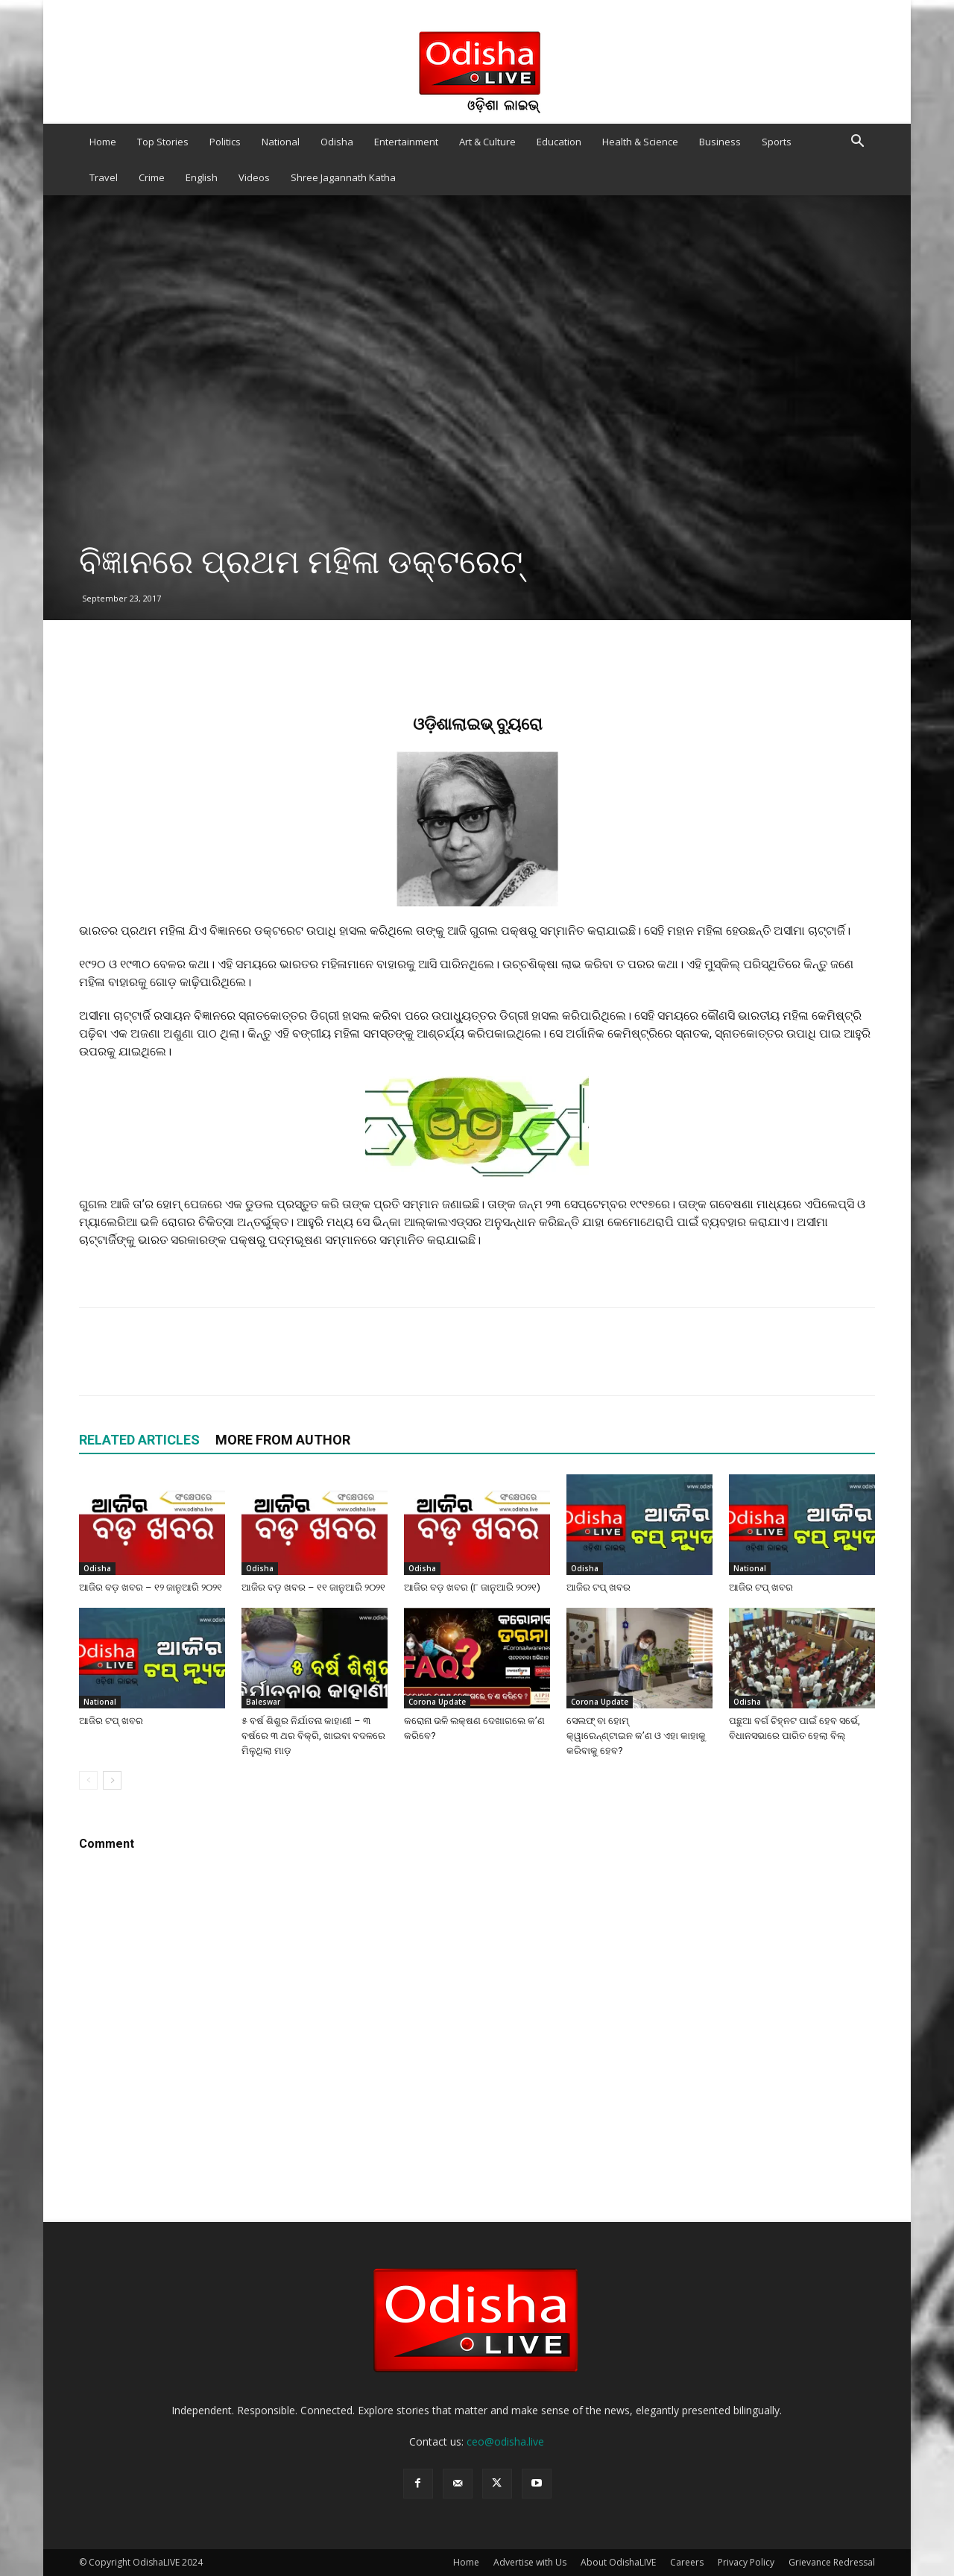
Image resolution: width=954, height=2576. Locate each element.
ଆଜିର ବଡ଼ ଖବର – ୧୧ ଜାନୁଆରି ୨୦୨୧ (313, 1587)
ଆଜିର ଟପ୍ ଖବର (598, 1587)
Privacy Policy (746, 2562)
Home (102, 141)
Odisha (336, 141)
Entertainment (406, 141)
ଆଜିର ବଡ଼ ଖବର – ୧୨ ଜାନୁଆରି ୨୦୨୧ (150, 1587)
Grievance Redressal (832, 2562)
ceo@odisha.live (505, 2441)
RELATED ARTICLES (139, 1440)
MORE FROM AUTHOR (282, 1440)
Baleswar (263, 1701)
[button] (857, 143)
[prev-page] (88, 1780)
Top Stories (163, 141)
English (202, 177)
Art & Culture (487, 141)
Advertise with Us (529, 2562)
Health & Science (640, 141)
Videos (254, 177)
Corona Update (437, 1701)
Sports (777, 141)
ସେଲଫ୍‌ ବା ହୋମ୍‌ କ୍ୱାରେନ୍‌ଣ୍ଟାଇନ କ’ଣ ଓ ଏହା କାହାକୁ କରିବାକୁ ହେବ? (636, 1735)
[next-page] (112, 1780)
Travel (103, 177)
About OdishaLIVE (618, 2562)
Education (559, 141)
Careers (687, 2562)
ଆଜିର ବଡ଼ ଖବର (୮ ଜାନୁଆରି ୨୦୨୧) (473, 1587)
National (281, 141)
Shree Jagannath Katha (343, 177)
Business (720, 141)
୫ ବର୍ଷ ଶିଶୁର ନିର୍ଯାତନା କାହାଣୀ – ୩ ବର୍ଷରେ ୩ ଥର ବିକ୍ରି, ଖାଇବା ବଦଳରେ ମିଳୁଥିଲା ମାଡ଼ (313, 1735)
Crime (152, 177)
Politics (225, 141)
